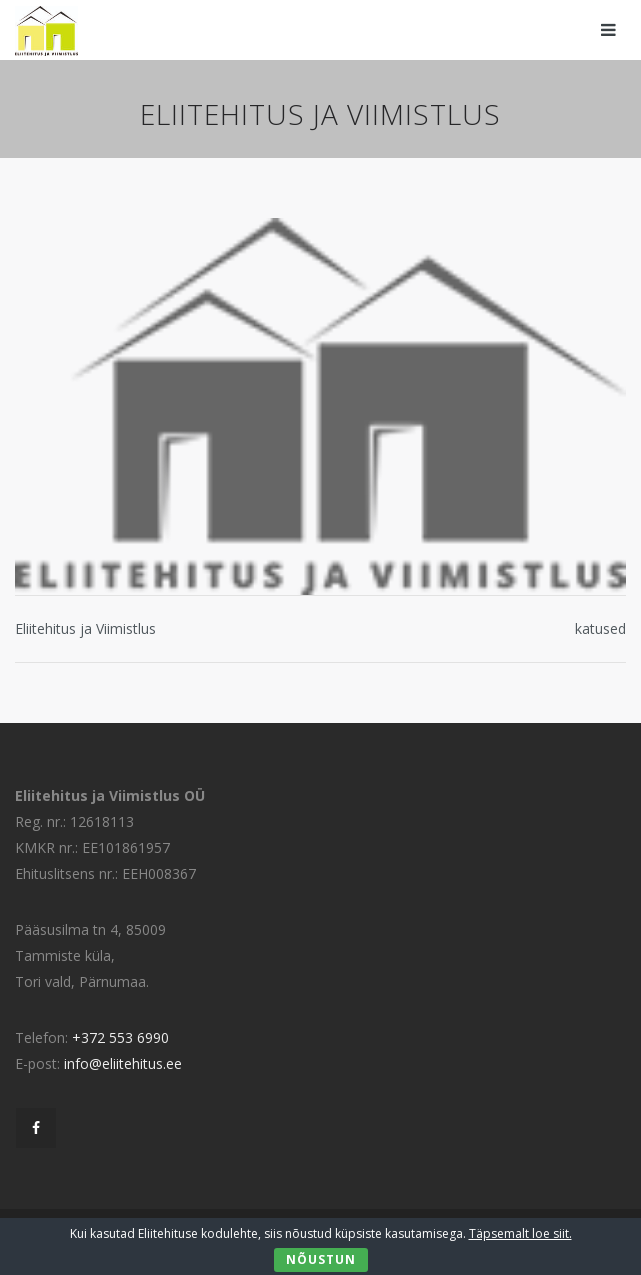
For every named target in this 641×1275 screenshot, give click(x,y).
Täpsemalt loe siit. (520, 1233)
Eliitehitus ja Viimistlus (85, 628)
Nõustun (321, 1259)
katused (600, 628)
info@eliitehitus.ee (123, 1063)
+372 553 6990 (120, 1037)
